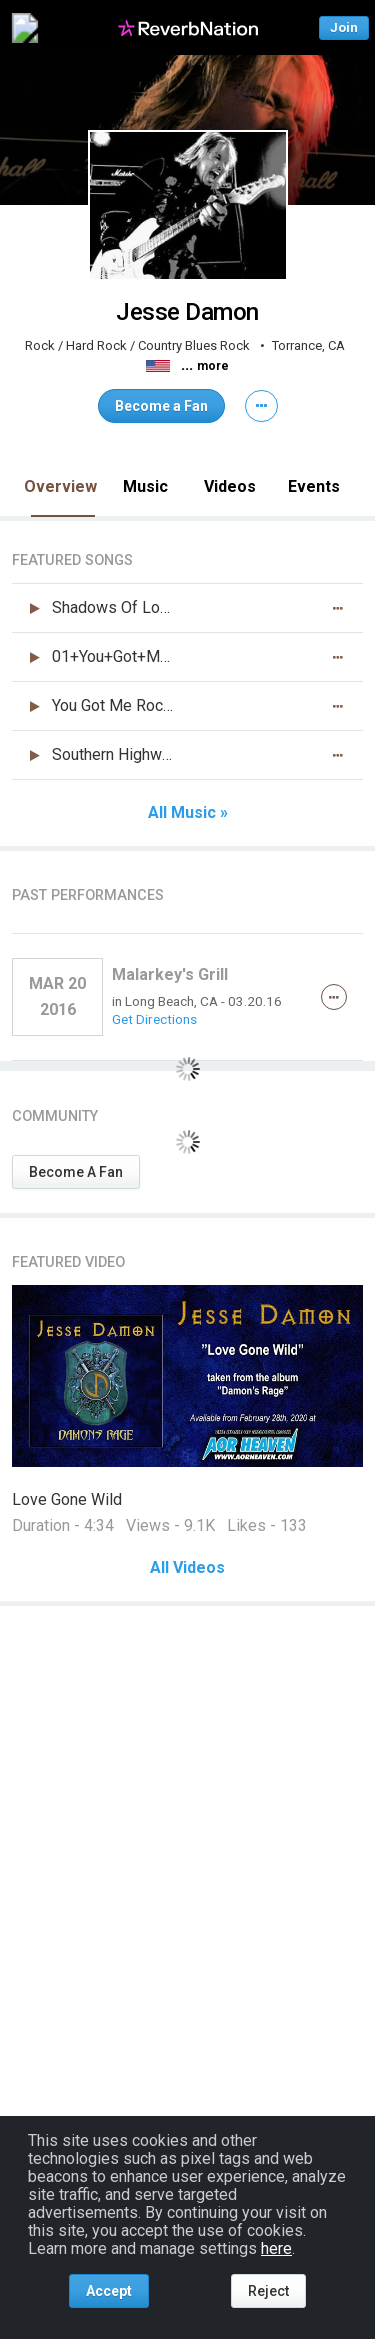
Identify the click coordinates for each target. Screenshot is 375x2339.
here (276, 2248)
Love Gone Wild (67, 1499)
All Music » (188, 813)
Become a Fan (161, 406)
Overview (60, 486)
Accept (109, 2291)
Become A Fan (76, 1172)
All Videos (187, 1568)
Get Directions (154, 1019)
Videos (230, 486)
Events (314, 486)
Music (145, 486)
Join (344, 27)
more (213, 366)
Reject (268, 2291)
